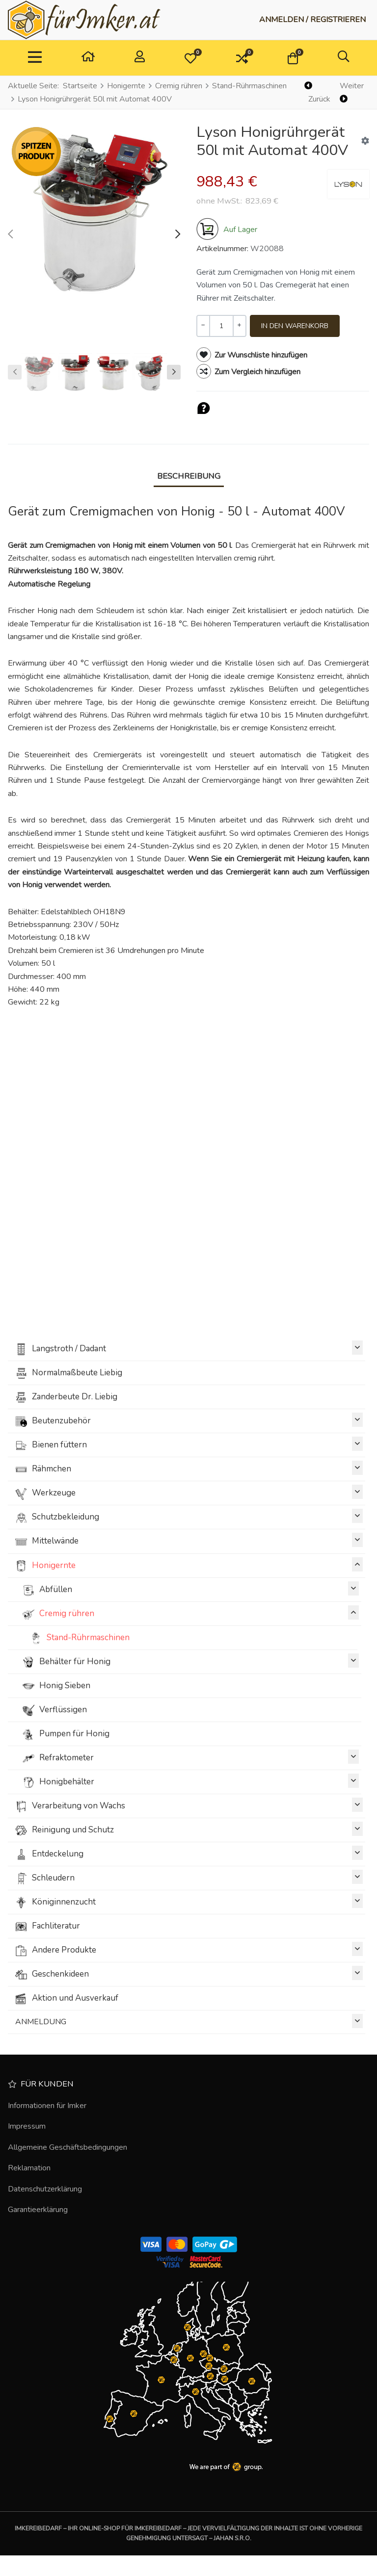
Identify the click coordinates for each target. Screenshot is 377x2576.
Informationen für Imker (47, 2105)
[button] (190, 58)
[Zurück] (317, 92)
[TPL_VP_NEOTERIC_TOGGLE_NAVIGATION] (35, 58)
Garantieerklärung (38, 2209)
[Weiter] (353, 92)
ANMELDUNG (189, 2021)
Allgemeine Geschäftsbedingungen (67, 2147)
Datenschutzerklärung (45, 2189)
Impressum (27, 2126)
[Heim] (88, 57)
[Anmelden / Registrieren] (312, 19)
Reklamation (29, 2168)
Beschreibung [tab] (188, 476)
